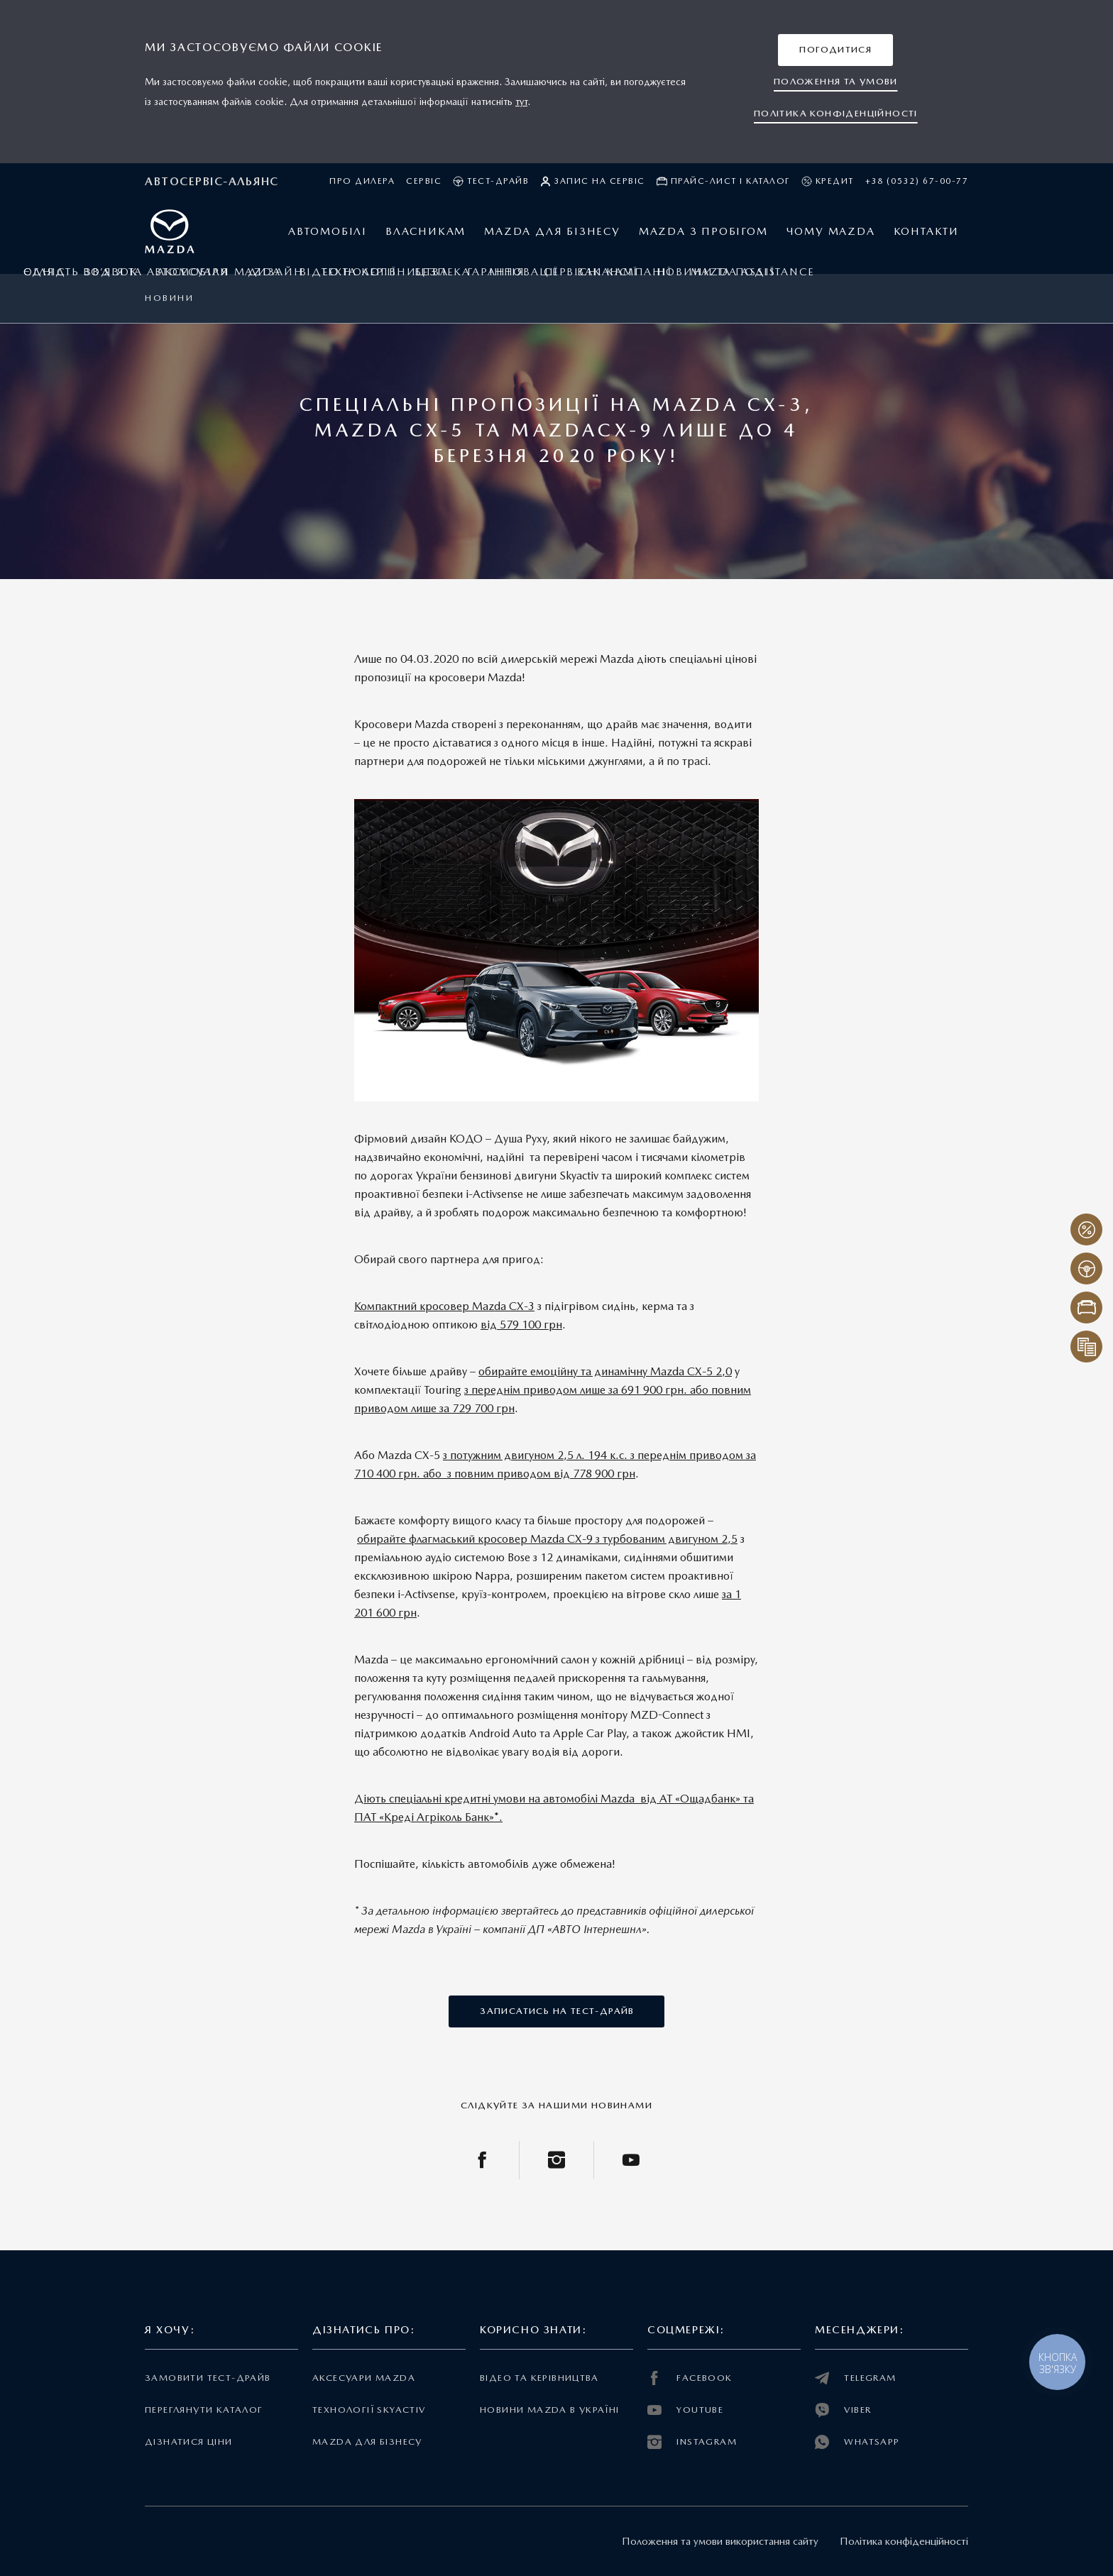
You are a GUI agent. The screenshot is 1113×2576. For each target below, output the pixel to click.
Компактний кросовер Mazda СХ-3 (444, 1306)
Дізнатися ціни (189, 2441)
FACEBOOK (690, 2378)
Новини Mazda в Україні (550, 2409)
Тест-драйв (491, 181)
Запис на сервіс (592, 181)
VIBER (843, 2410)
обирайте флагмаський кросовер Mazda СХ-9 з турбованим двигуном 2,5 (547, 1539)
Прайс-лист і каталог (723, 181)
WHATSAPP (857, 2442)
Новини (169, 297)
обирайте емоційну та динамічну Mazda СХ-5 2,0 (605, 1371)
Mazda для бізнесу (367, 2441)
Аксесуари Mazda (363, 2377)
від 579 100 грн (521, 1324)
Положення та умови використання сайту (720, 2541)
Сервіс (424, 181)
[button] (835, 50)
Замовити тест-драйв (207, 2377)
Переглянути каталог (204, 2409)
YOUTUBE (685, 2410)
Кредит (827, 181)
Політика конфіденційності (904, 2541)
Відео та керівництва (539, 2377)
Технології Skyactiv (368, 2409)
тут (521, 101)
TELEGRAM (856, 2378)
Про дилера (362, 181)
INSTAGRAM (692, 2442)
